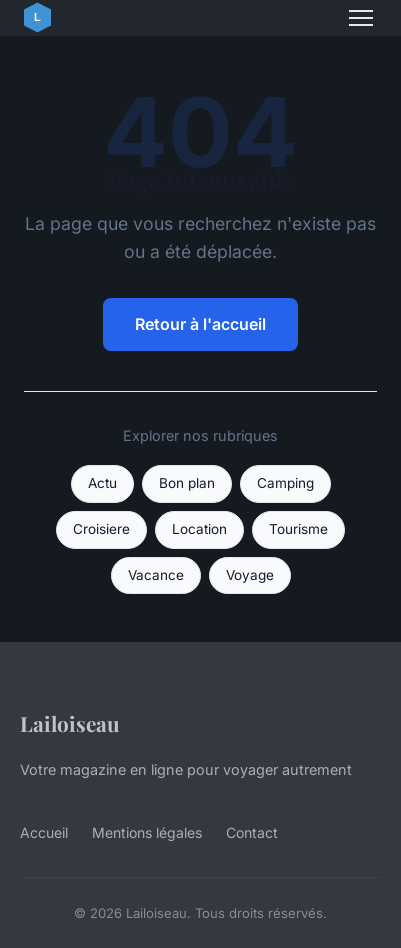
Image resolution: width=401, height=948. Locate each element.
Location (199, 529)
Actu (102, 483)
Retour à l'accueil (200, 324)
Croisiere (101, 529)
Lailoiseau (70, 723)
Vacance (156, 575)
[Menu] (361, 18)
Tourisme (298, 529)
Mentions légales (147, 832)
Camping (285, 483)
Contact (252, 832)
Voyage (250, 575)
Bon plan (187, 483)
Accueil (44, 832)
